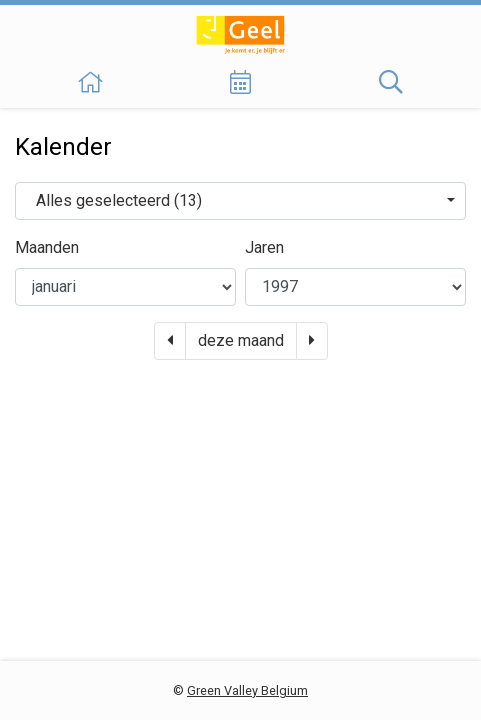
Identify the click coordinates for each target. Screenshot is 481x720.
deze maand (241, 340)
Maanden (47, 247)
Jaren (264, 247)
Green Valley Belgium (247, 690)
